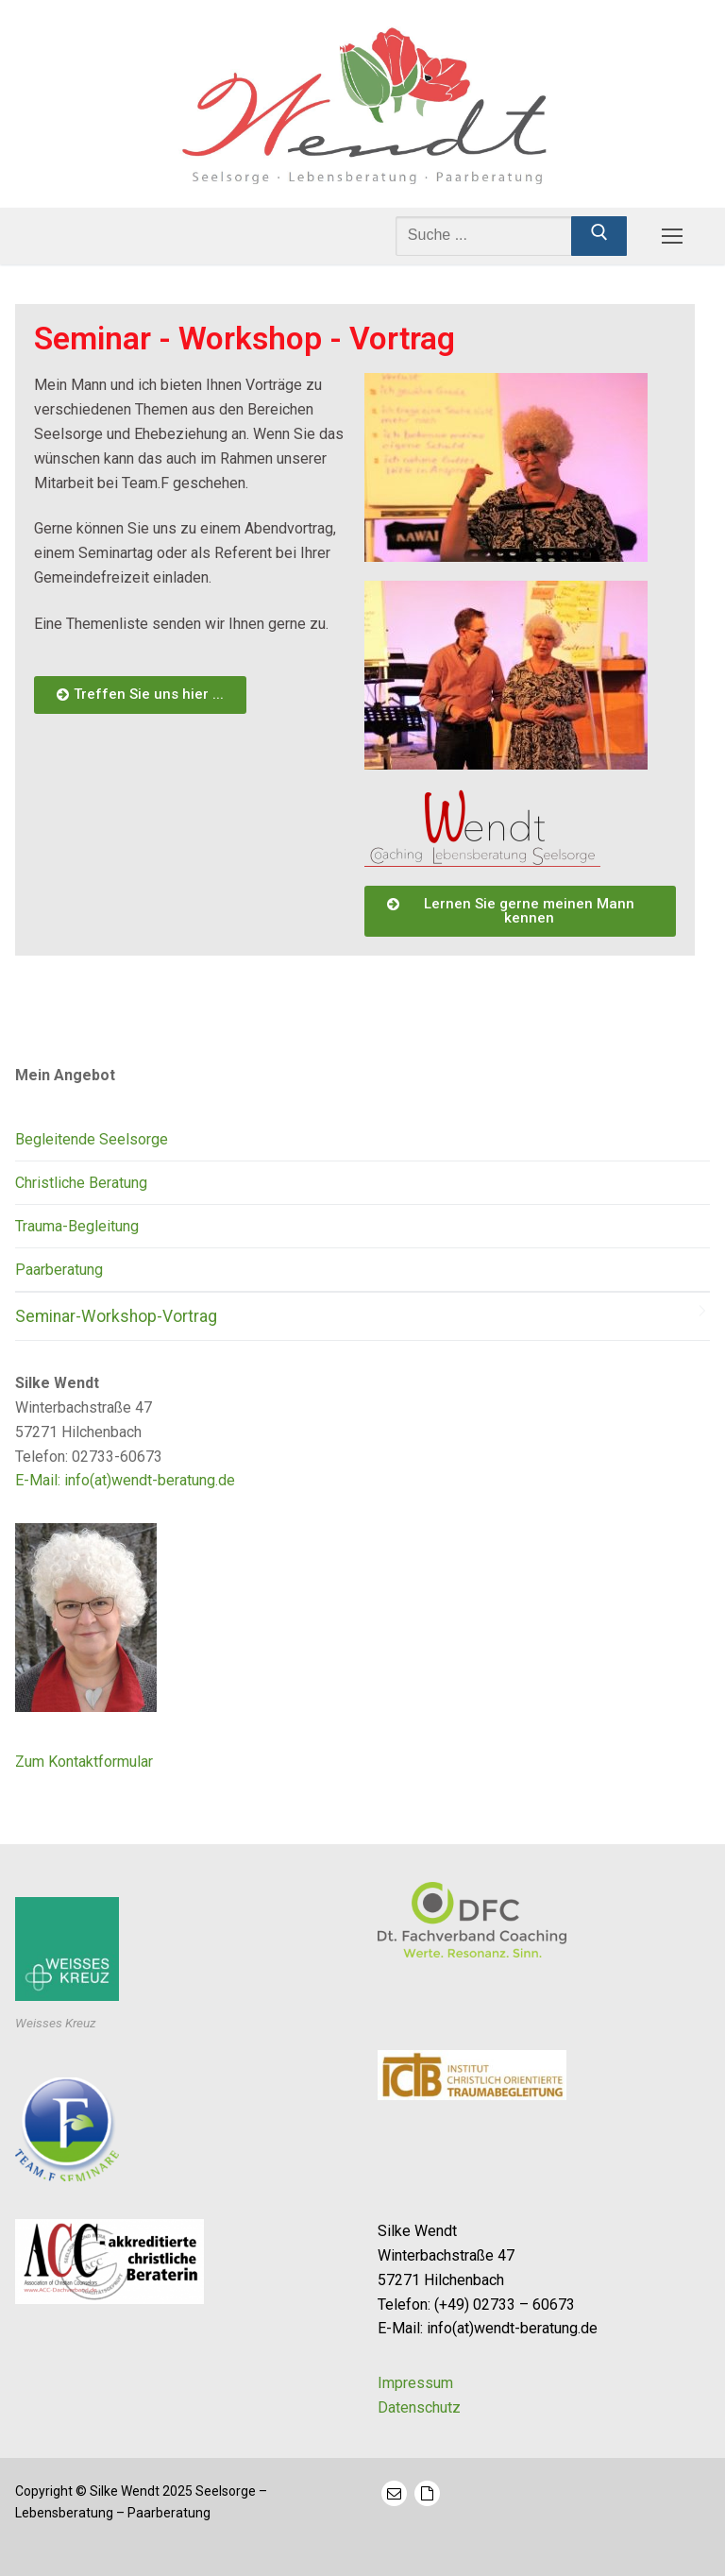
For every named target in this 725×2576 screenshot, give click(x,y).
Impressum (415, 2383)
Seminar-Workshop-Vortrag (116, 1316)
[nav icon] (672, 236)
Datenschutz (419, 2407)
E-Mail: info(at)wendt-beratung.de (125, 1480)
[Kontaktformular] (427, 2493)
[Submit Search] (599, 236)
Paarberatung (59, 1270)
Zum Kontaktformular (84, 1762)
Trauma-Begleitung (77, 1226)
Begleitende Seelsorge (91, 1139)
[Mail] (394, 2493)
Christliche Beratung (81, 1183)
